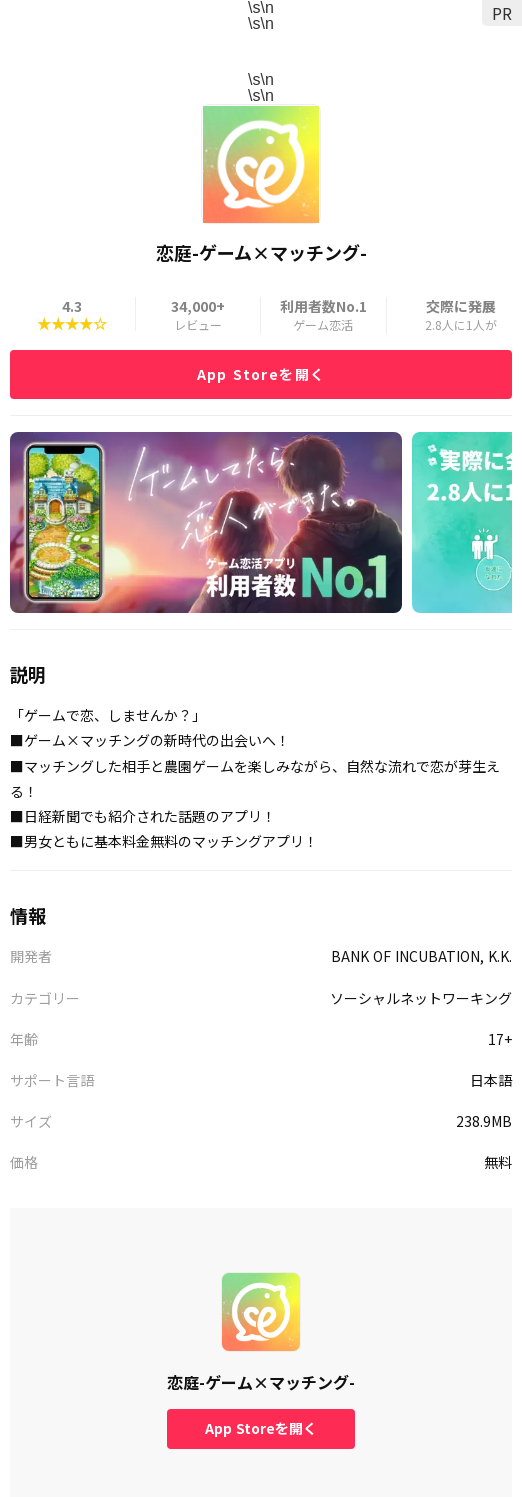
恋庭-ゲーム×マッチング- (261, 1382)
